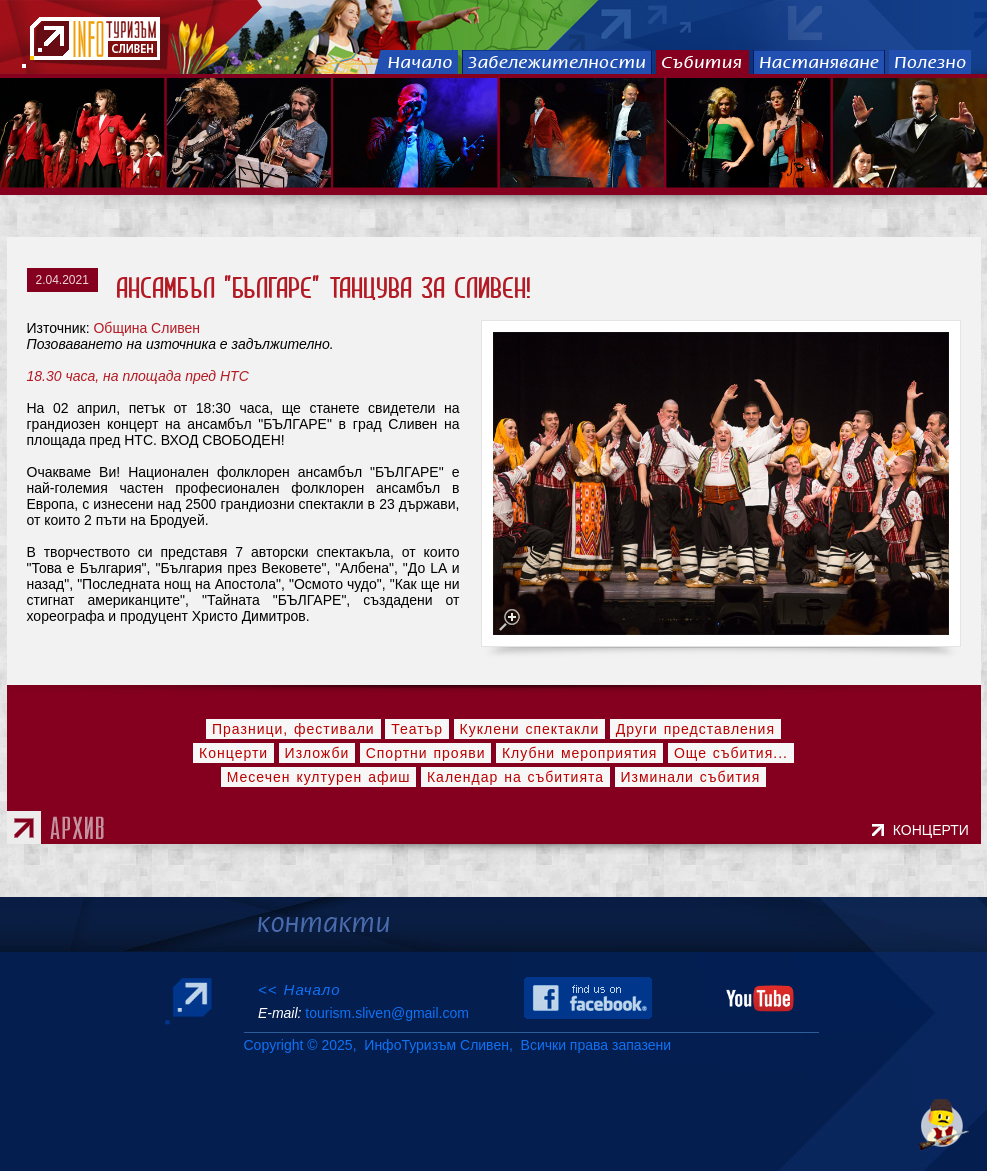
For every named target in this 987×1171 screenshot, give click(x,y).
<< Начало (299, 989)
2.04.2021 (62, 280)
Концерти (233, 753)
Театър (417, 729)
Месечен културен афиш (319, 777)
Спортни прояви (426, 753)
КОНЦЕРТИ (935, 830)
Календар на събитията (515, 777)
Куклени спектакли (530, 729)
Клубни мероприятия (580, 753)
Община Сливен (146, 328)
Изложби (317, 753)
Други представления (695, 729)
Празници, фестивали (293, 729)
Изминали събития (691, 777)
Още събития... (731, 753)
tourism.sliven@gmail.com (386, 1013)
